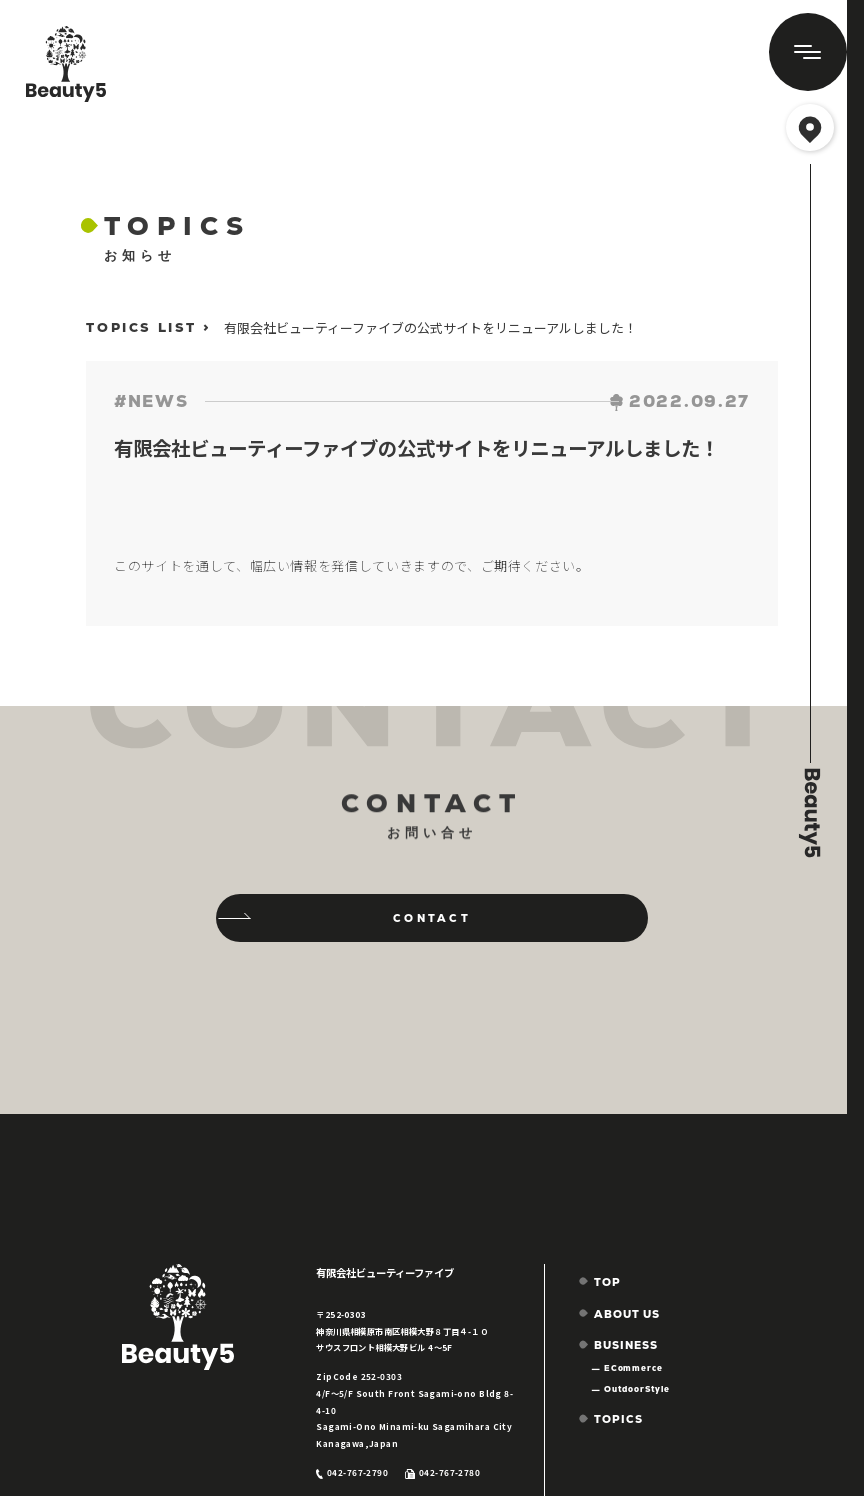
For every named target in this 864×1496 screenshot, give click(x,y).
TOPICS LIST (141, 327)
